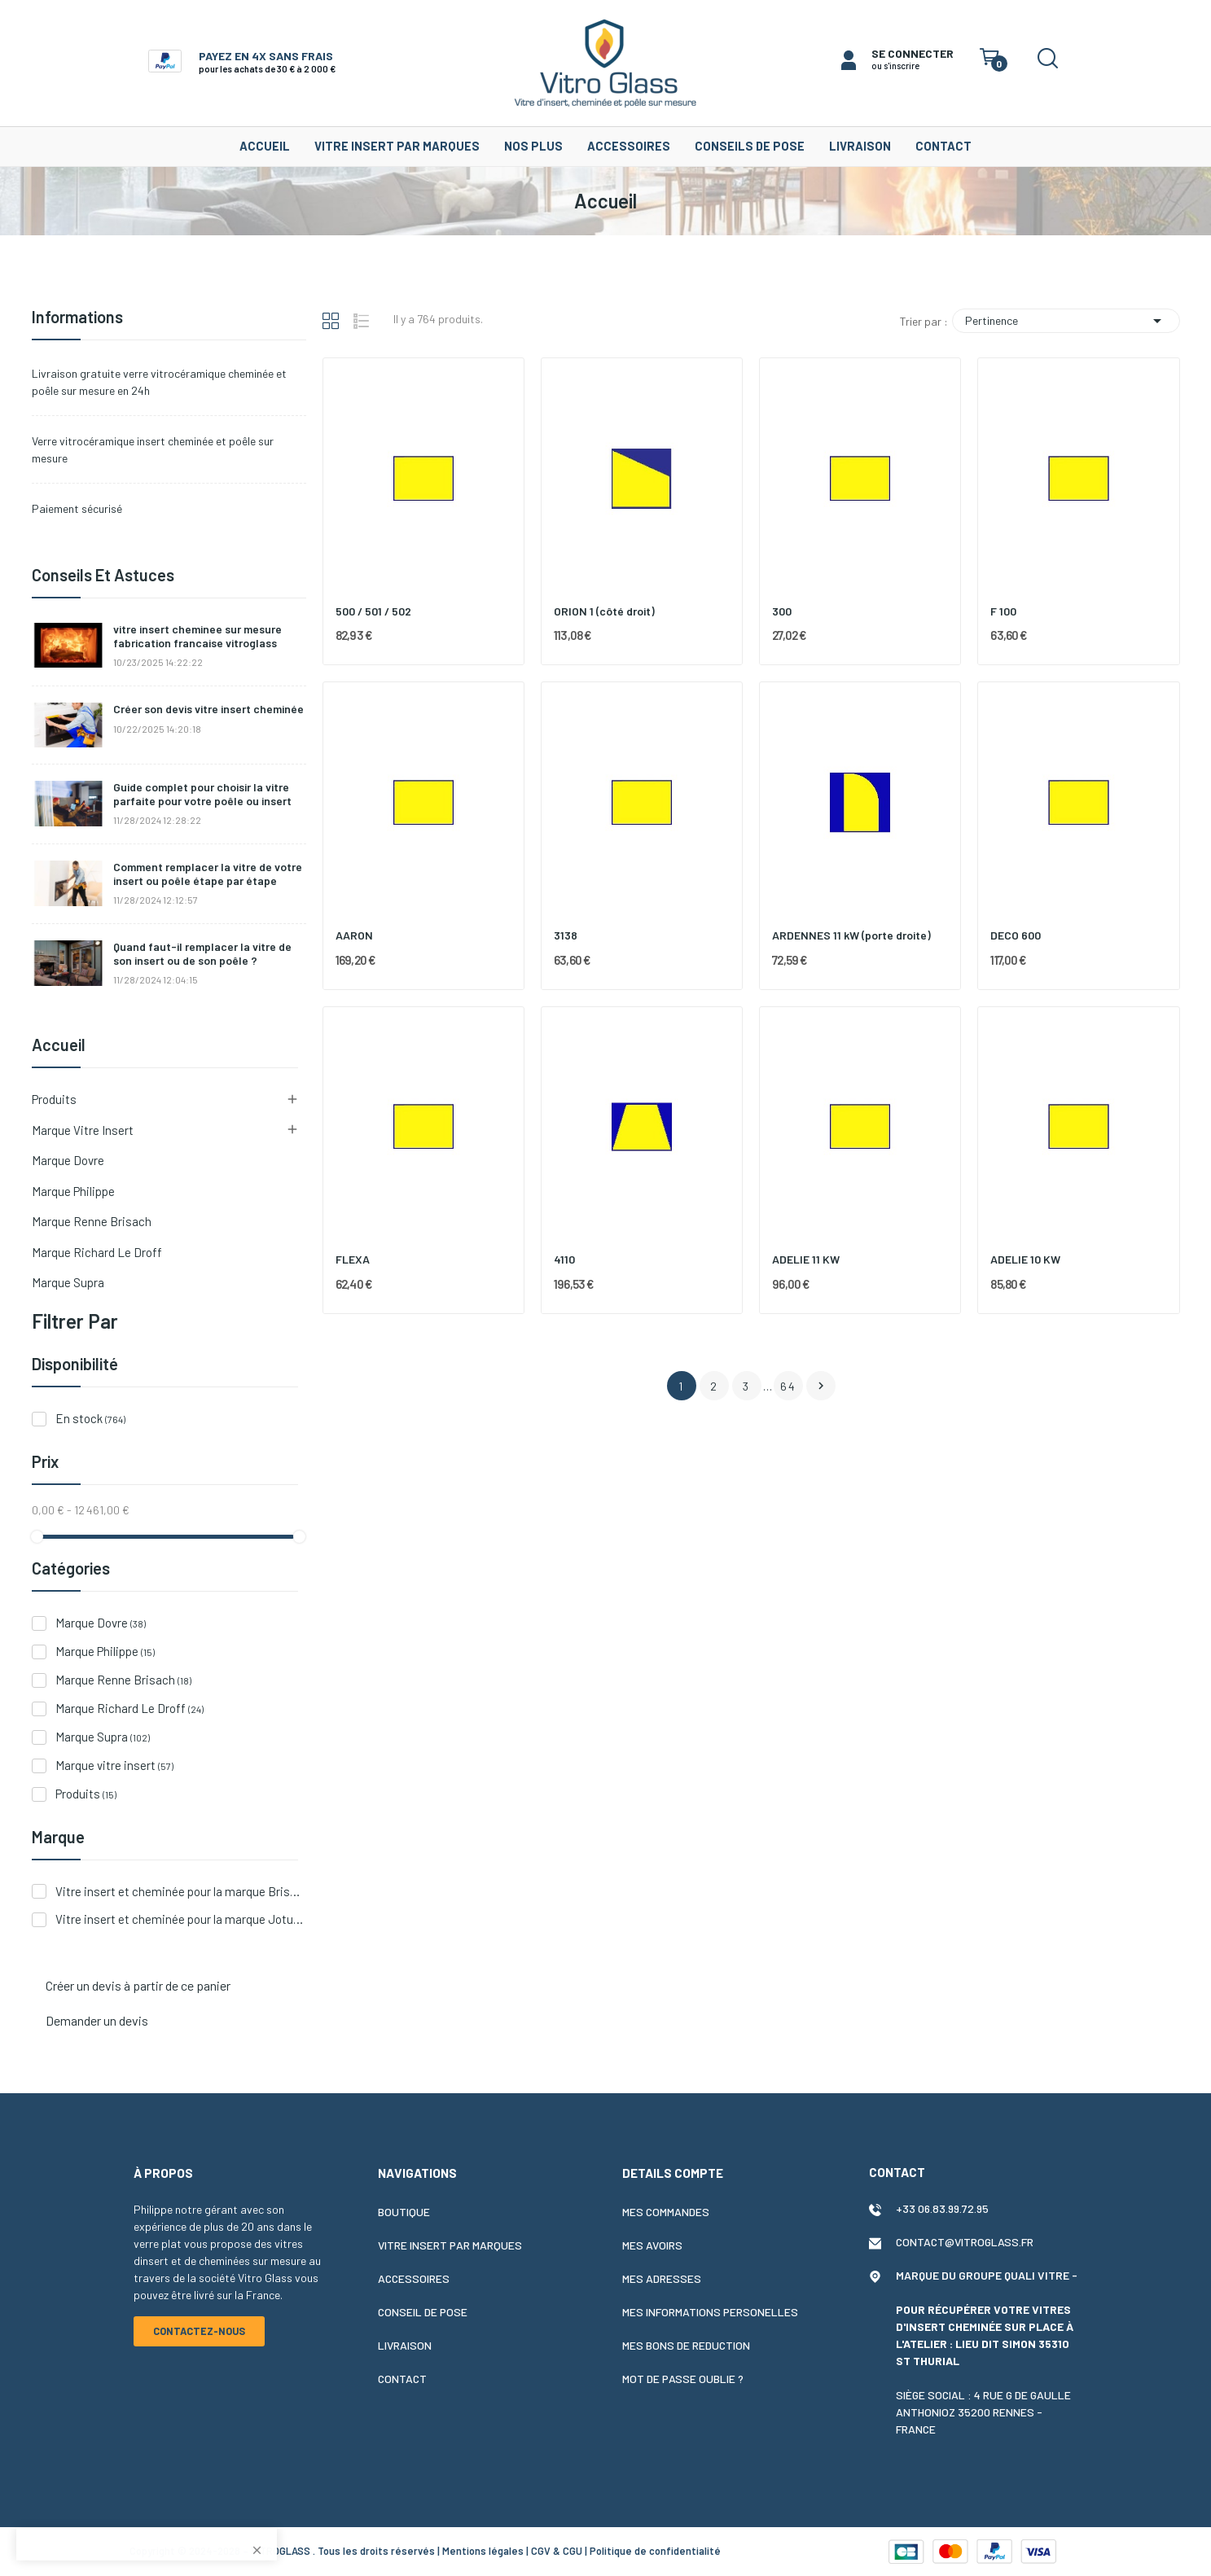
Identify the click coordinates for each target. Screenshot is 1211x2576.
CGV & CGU (556, 2550)
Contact (402, 2378)
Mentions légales (483, 2550)
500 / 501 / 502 (373, 611)
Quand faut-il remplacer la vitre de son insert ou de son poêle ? (202, 953)
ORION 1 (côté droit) (604, 611)
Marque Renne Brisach (91, 1221)
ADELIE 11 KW (806, 1259)
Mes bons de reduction (686, 2345)
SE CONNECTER (912, 53)
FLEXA (353, 1259)
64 (788, 1386)
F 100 (1003, 611)
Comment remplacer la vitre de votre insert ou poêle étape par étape (207, 874)
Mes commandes (665, 2212)
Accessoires (414, 2278)
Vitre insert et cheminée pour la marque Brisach (180, 1891)
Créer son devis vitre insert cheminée (208, 709)
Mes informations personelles (710, 2312)
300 (782, 611)
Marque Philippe (73, 1191)
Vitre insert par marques (450, 2245)
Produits (54, 1099)
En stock (90, 1418)
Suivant (821, 1385)
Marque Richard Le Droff (97, 1252)
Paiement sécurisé (77, 508)
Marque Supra (68, 1282)
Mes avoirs (652, 2245)
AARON (354, 935)
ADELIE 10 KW (1025, 1259)
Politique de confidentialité (655, 2550)
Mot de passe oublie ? (683, 2378)
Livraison (405, 2345)
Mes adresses (661, 2278)
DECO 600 (1015, 935)
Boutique (404, 2212)
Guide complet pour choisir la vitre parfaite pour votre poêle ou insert (202, 794)
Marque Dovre (68, 1160)
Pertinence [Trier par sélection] (1066, 321)
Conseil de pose (422, 2312)
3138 (565, 935)
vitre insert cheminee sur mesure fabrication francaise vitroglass (197, 636)
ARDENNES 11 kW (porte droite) (851, 935)
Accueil (59, 1045)
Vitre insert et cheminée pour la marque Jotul (180, 1919)
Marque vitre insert (83, 1130)
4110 (564, 1259)
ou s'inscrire (895, 65)
